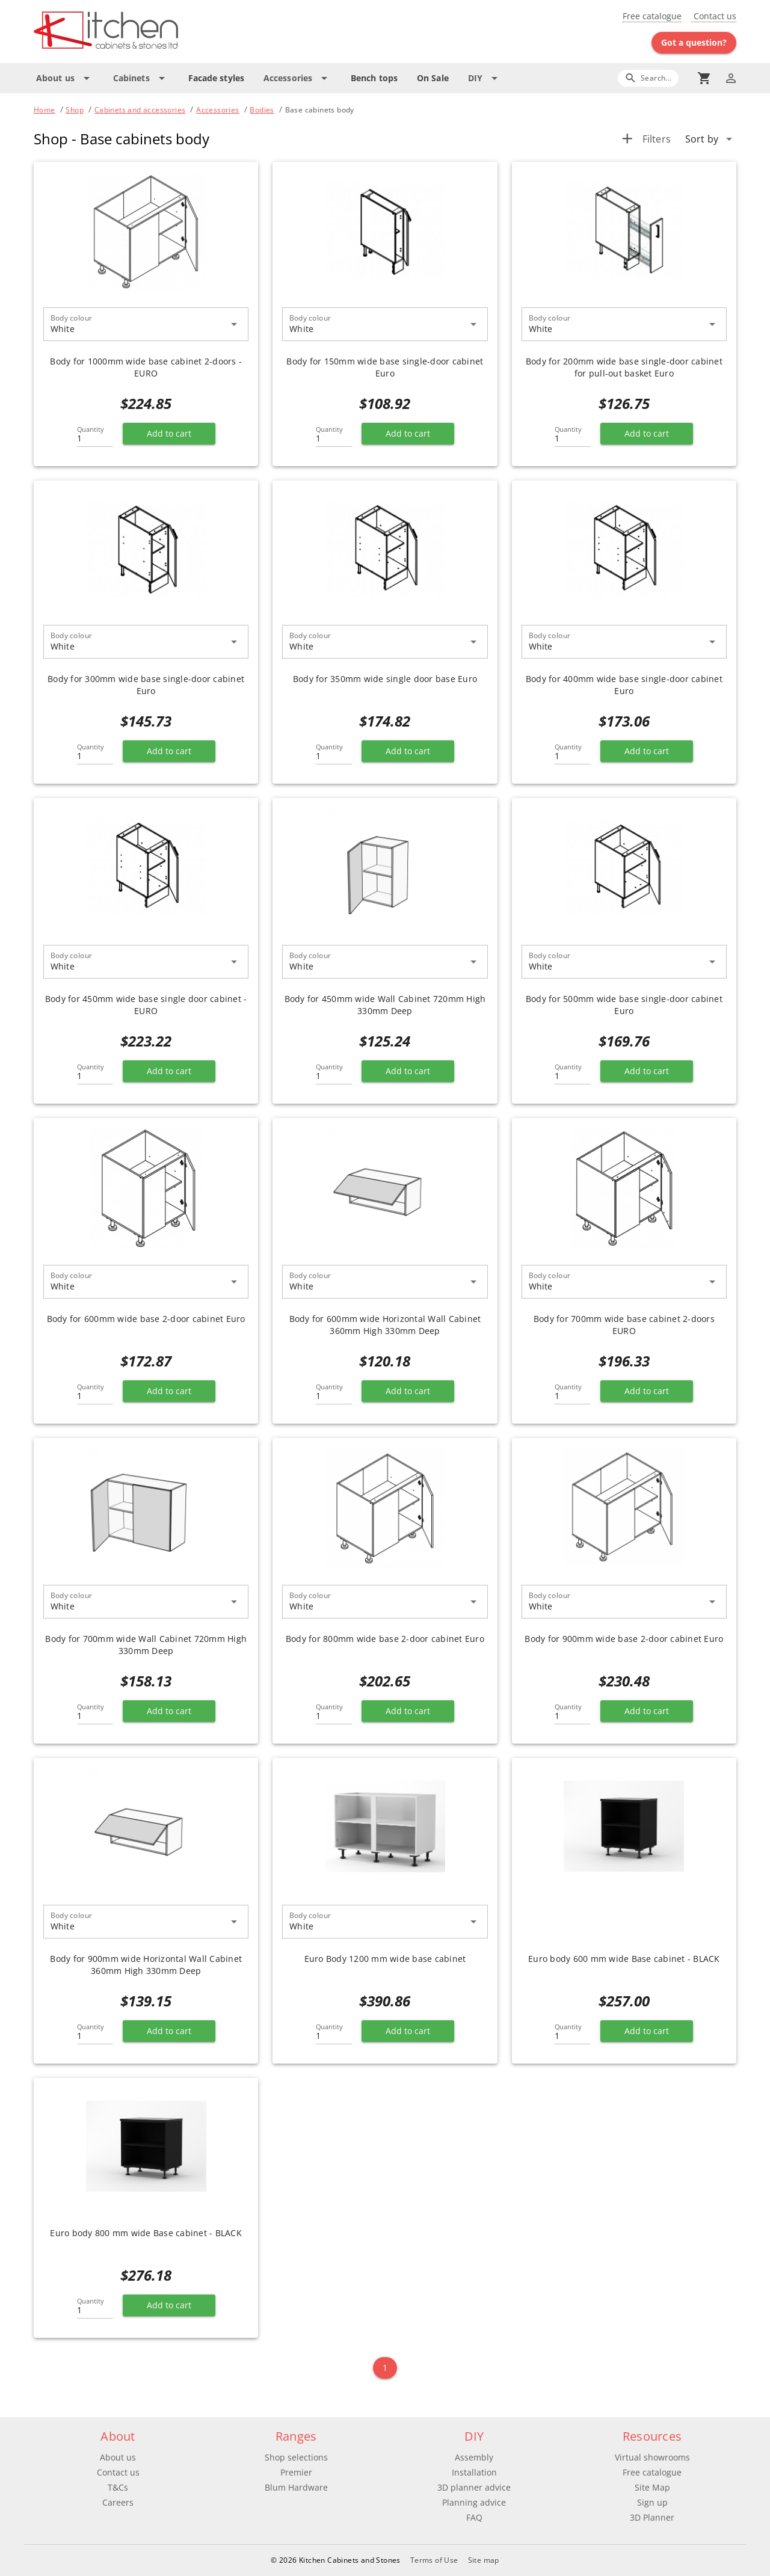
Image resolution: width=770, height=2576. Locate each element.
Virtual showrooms (652, 2457)
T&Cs (118, 2487)
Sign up (652, 2502)
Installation (474, 2472)
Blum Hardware (296, 2487)
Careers (118, 2502)
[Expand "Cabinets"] (141, 78)
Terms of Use (434, 2560)
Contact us (713, 16)
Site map (483, 2560)
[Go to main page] (149, 31)
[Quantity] (95, 435)
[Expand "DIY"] (484, 78)
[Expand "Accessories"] (297, 78)
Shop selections (296, 2457)
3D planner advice (474, 2487)
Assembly (474, 2457)
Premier (296, 2472)
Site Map (652, 2487)
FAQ (474, 2517)
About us (118, 2457)
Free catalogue (652, 16)
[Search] (648, 78)
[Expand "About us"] (64, 78)
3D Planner (652, 2517)
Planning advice (474, 2502)
